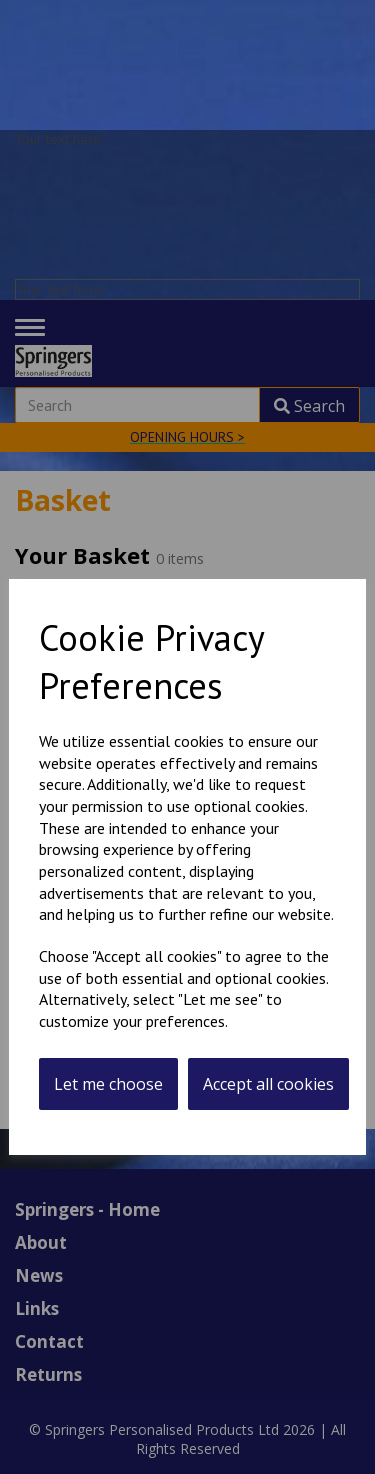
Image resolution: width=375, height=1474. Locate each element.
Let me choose (108, 1084)
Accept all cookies (268, 1084)
